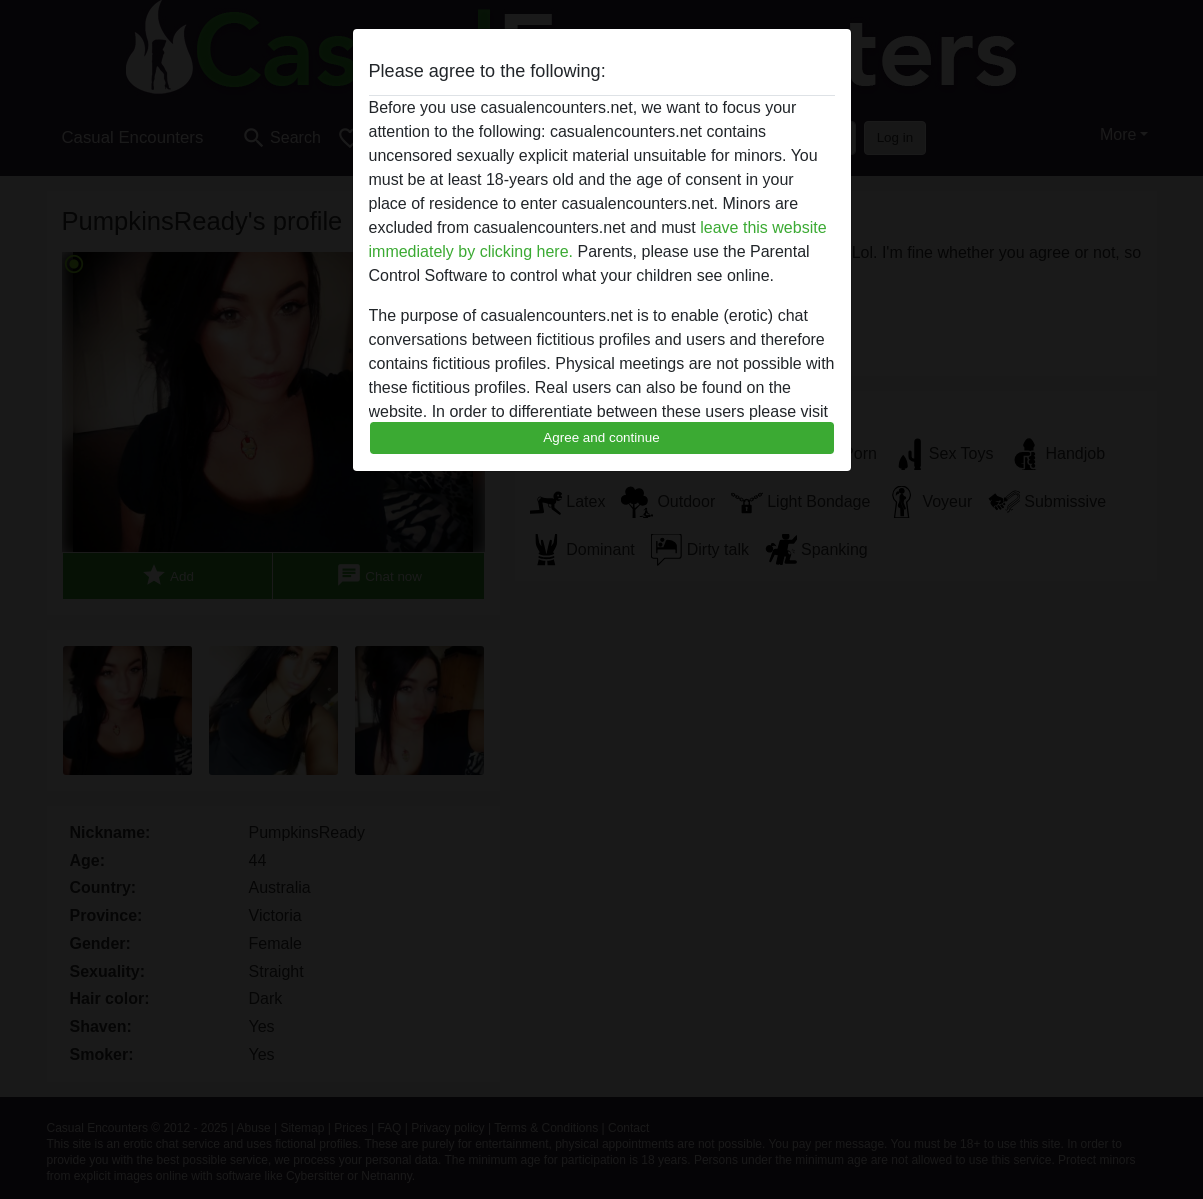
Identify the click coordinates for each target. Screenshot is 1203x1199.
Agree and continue (601, 437)
